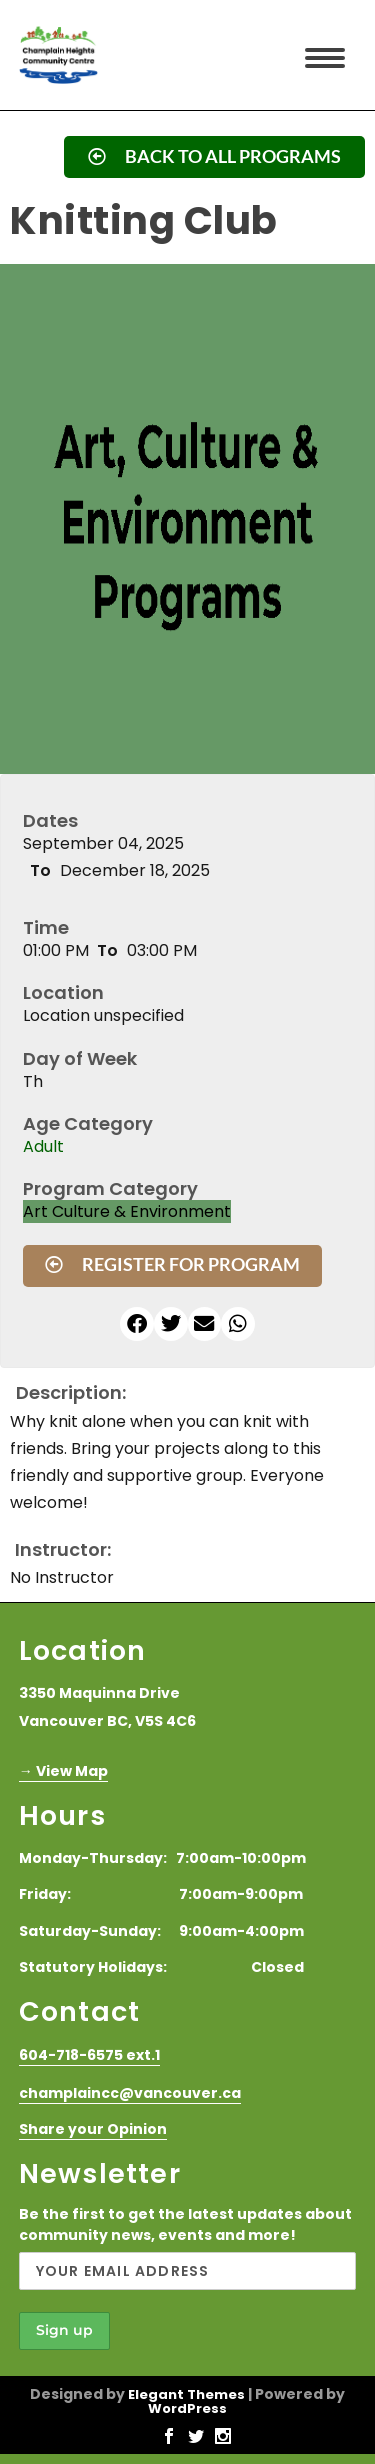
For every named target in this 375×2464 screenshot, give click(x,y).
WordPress (187, 2408)
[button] (137, 1324)
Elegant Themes (186, 2394)
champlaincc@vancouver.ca (130, 2093)
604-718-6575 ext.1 (89, 2055)
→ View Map (63, 1771)
